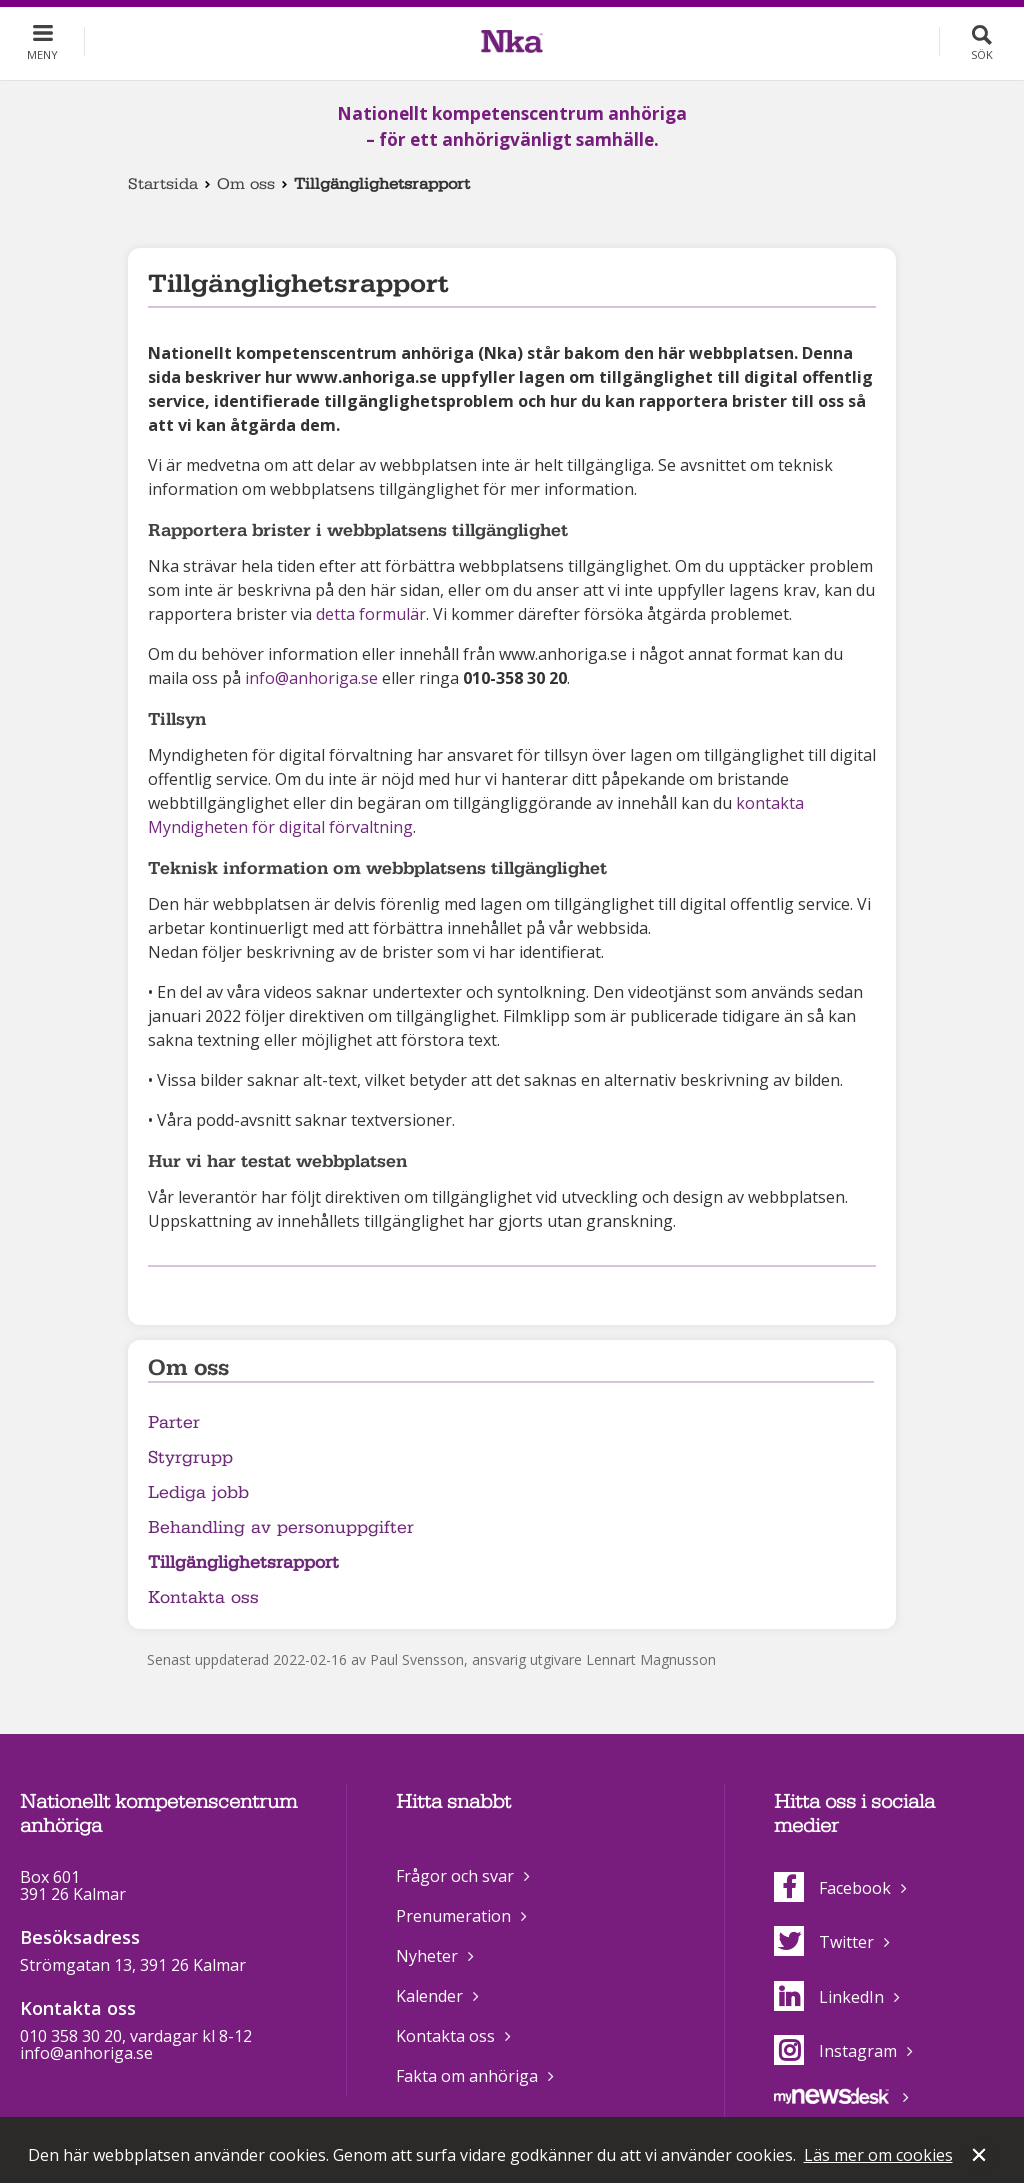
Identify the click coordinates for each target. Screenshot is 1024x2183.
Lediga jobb (198, 1492)
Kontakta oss (203, 1597)
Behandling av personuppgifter (281, 1527)
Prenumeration (453, 1916)
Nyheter (427, 1956)
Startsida (163, 184)
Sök (982, 54)
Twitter (824, 1942)
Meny (42, 54)
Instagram (835, 2051)
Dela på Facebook (160, 1292)
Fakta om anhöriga (467, 2076)
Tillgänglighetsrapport (243, 1562)
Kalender (429, 1996)
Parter (174, 1422)
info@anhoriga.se (86, 2053)
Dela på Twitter (192, 1292)
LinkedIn (829, 1997)
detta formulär (371, 614)
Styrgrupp (190, 1457)
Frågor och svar (455, 1876)
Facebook (832, 1888)
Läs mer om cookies (878, 2155)
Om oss (246, 184)
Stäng (981, 2157)
